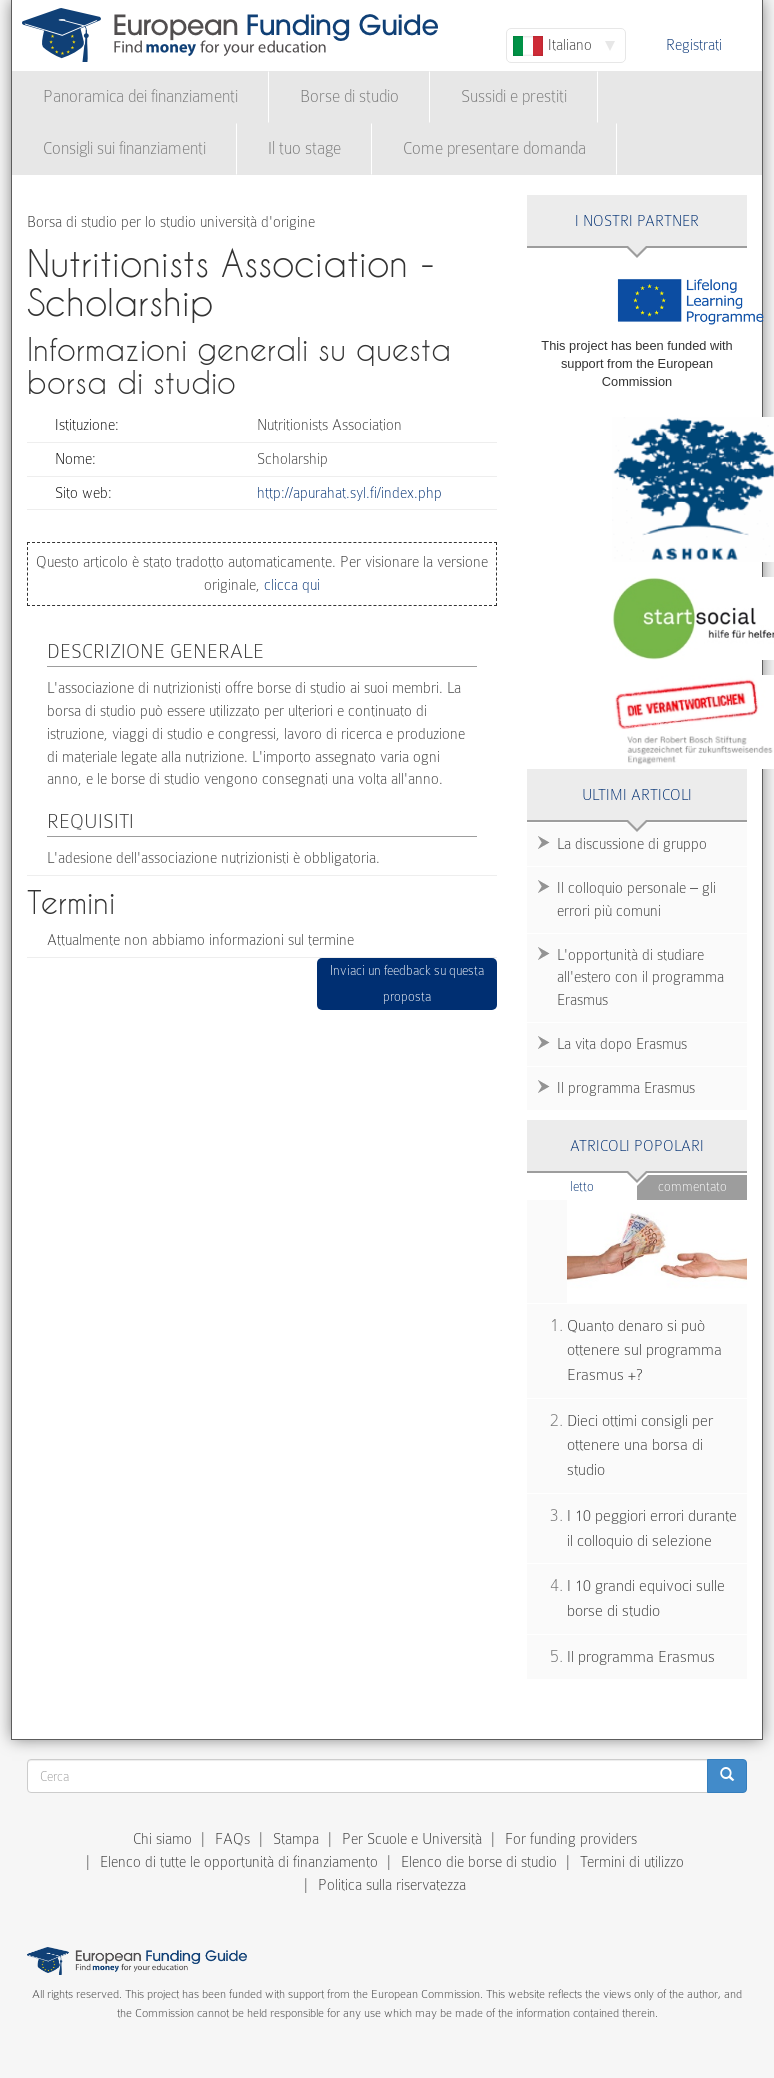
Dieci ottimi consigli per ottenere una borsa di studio (640, 1445)
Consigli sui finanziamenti (124, 148)
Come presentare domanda (494, 148)
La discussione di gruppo (632, 844)
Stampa (296, 1839)
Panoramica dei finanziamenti (140, 96)
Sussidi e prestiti (514, 96)
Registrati (694, 45)
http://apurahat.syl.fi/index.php (349, 493)
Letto (603, 1185)
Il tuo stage (304, 148)
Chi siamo (162, 1839)
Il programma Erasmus (626, 1088)
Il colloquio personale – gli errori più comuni (636, 899)
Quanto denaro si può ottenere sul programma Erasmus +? (644, 1350)
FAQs (232, 1839)
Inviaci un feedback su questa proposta (407, 983)
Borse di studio (349, 96)
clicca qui (290, 585)
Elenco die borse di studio (479, 1862)
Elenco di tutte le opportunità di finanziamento (239, 1862)
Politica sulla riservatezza (392, 1885)
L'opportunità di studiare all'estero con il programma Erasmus (640, 978)
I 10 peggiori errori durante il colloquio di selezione (652, 1528)
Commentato (692, 1186)
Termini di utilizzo (632, 1862)
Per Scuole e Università (412, 1839)
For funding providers (571, 1839)
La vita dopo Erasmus (622, 1044)
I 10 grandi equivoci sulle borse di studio (646, 1598)
